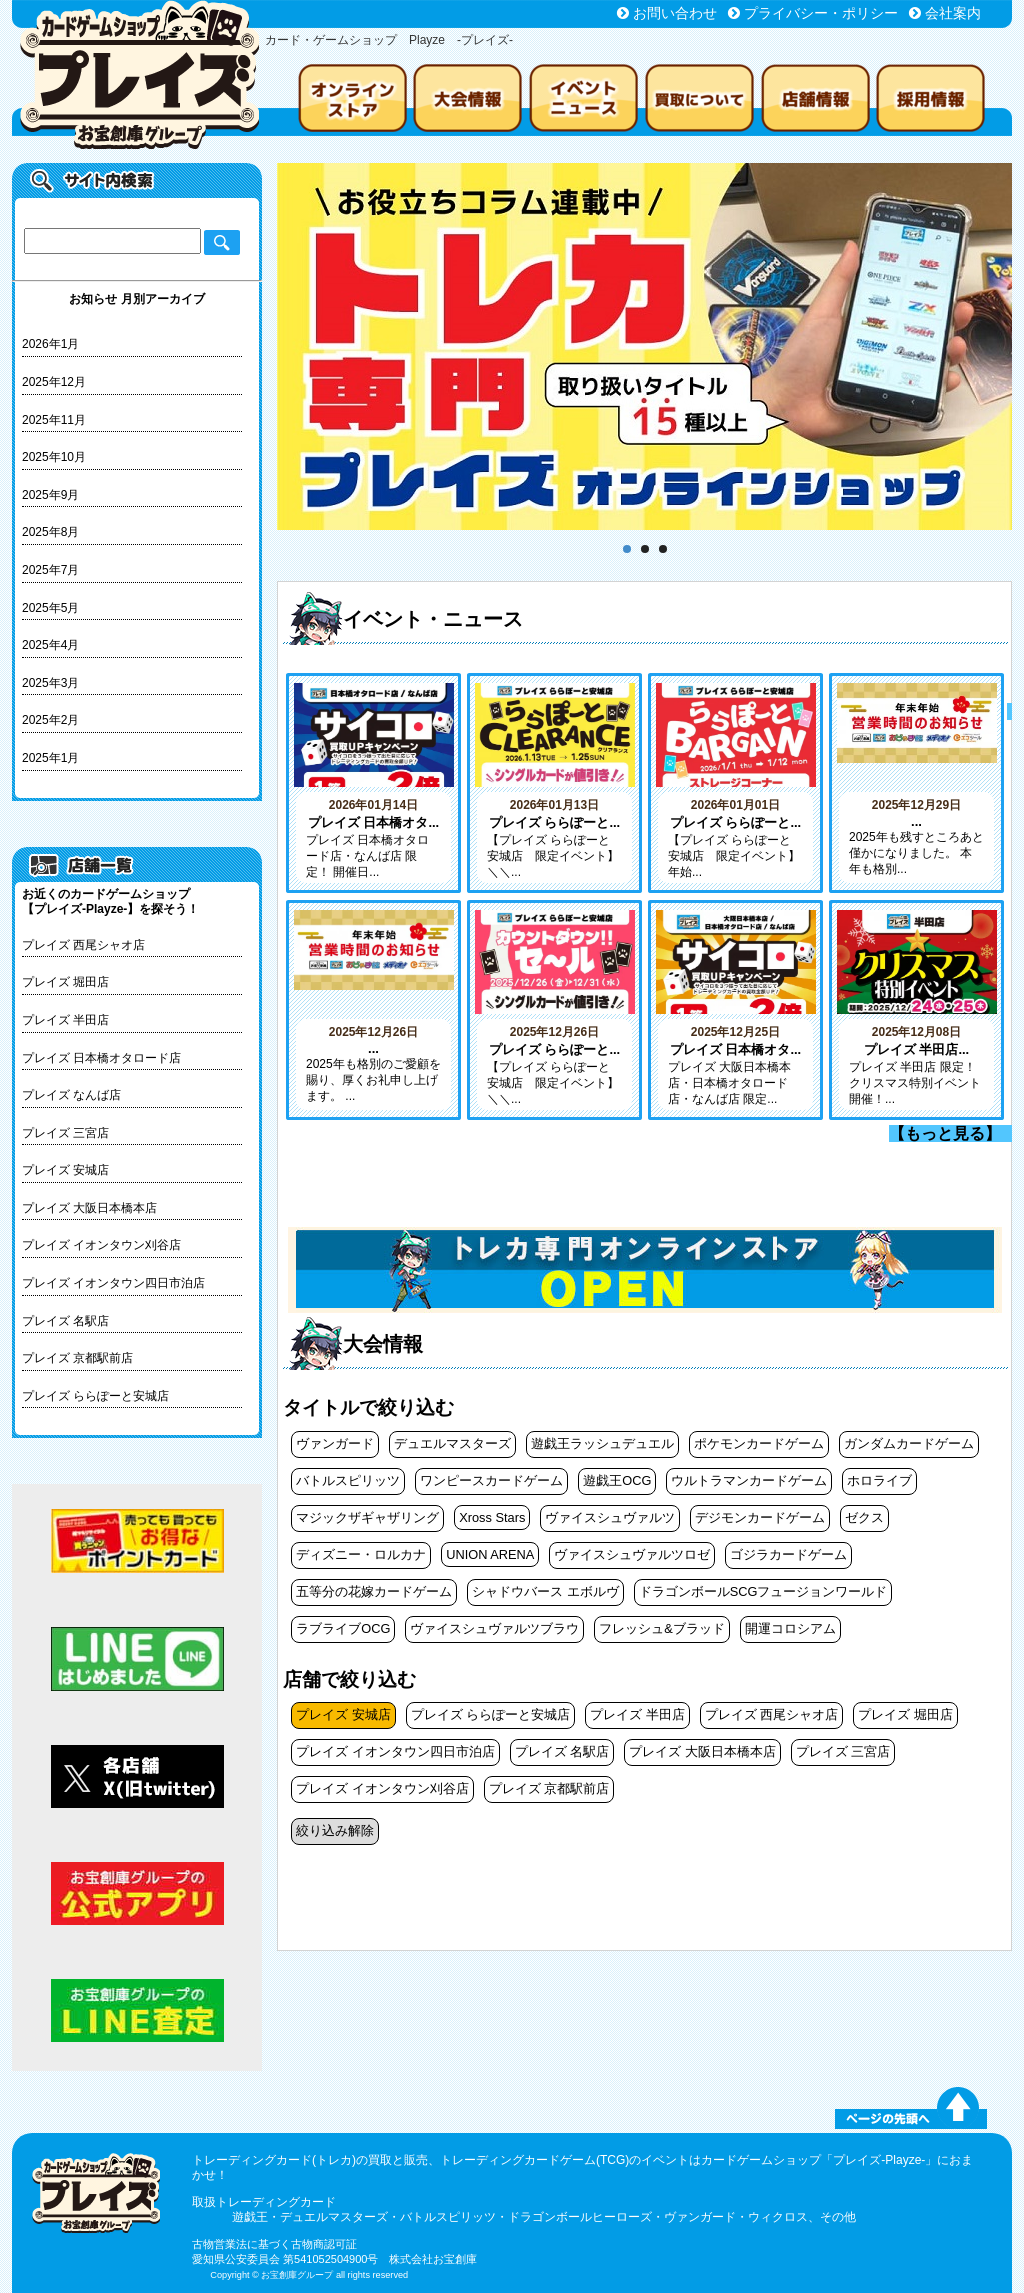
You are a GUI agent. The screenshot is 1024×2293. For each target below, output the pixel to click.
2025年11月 (54, 420)
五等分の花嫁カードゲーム (374, 1591)
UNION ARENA (490, 1554)
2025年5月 (50, 608)
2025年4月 (50, 645)
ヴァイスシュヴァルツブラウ (494, 1628)
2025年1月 (50, 758)
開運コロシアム (790, 1628)
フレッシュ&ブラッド (662, 1628)
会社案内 (953, 13)
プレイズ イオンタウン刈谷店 (101, 1245)
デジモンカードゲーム (760, 1517)
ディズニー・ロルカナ (361, 1554)
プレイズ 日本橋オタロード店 (101, 1058)
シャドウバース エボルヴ (545, 1591)
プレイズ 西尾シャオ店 (83, 945)
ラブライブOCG (343, 1628)
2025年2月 (50, 720)
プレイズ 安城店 (65, 1170)
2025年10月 (54, 457)
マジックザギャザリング (367, 1517)
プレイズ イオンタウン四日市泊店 (113, 1283)
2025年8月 (50, 532)
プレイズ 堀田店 (65, 982)
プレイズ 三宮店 (65, 1133)
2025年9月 (50, 495)
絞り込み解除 (335, 1830)
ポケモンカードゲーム (759, 1443)
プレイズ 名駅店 (65, 1321)
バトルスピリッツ (348, 1480)
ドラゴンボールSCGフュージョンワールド (763, 1591)
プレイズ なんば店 (71, 1095)
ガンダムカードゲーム (909, 1443)
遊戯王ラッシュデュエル (602, 1443)
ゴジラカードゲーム (788, 1554)
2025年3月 (50, 683)
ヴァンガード (335, 1443)
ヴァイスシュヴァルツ (610, 1517)
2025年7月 (50, 570)
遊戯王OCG (617, 1480)
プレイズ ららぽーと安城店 (95, 1396)
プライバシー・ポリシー (821, 13)
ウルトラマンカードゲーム (749, 1480)
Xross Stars (492, 1517)
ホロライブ (879, 1480)
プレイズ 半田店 (65, 1020)
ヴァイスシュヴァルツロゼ (632, 1554)
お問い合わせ (675, 13)
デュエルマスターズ (452, 1443)
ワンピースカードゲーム (491, 1480)
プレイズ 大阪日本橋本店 (89, 1208)
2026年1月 (50, 344)
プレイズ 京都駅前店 (77, 1358)
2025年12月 (54, 382)
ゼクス (864, 1517)
